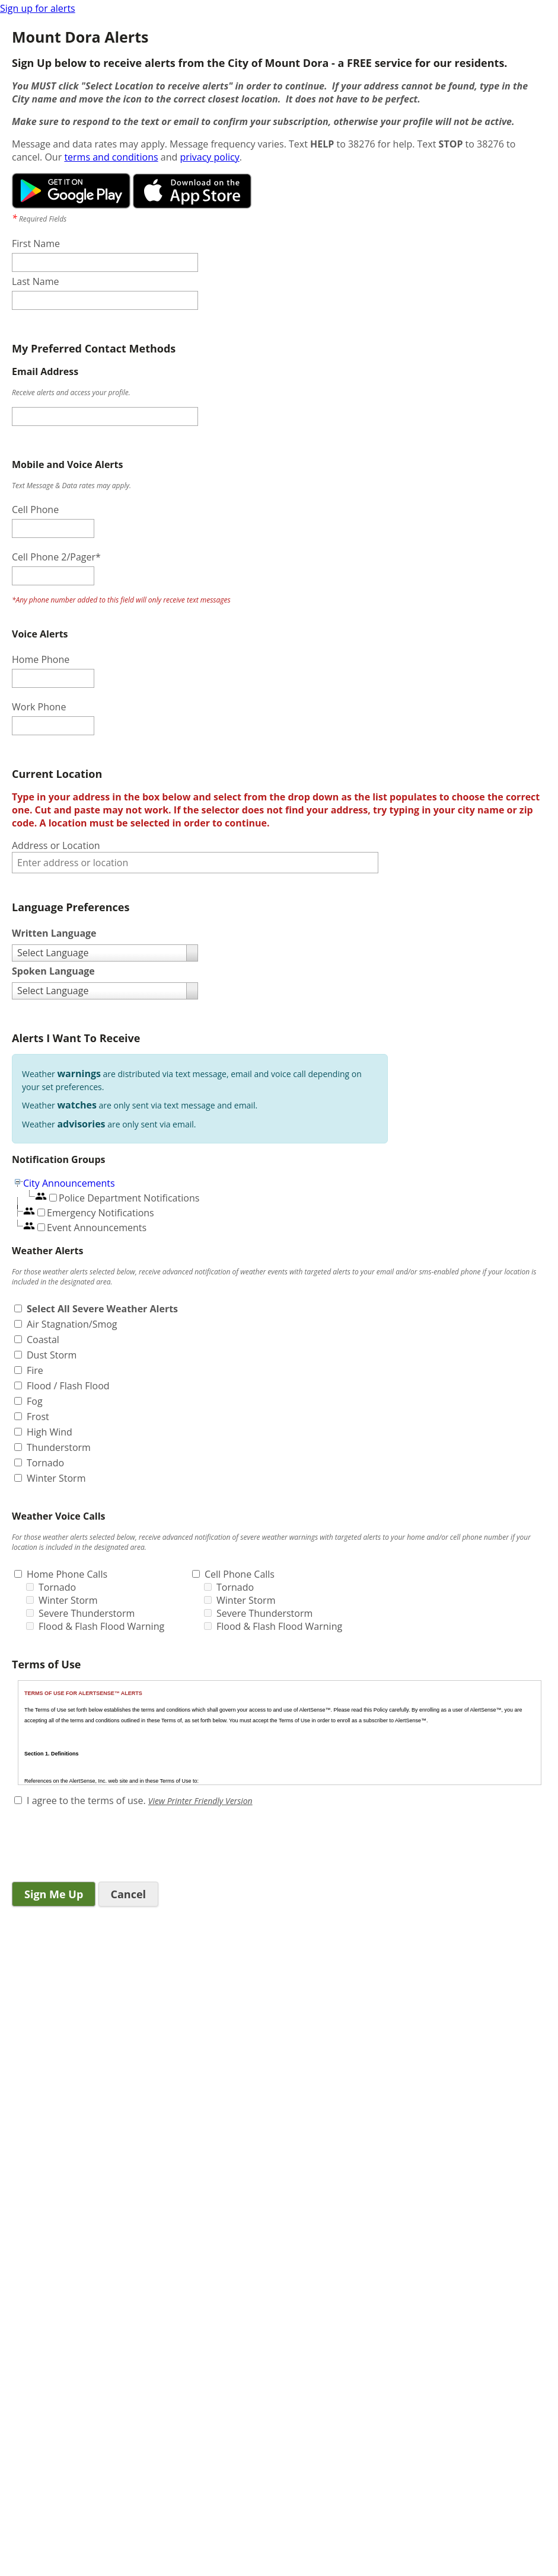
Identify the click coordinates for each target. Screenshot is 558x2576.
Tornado (45, 1462)
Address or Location (56, 845)
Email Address (45, 371)
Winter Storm (56, 1478)
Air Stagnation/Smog (72, 1324)
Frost (38, 1416)
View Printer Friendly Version (200, 1800)
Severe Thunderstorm (87, 1613)
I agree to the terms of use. (86, 1800)
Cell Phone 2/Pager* (56, 556)
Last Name (35, 281)
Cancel (128, 1894)
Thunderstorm (59, 1447)
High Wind (49, 1431)
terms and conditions (111, 157)
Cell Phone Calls (240, 1574)
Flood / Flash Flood (68, 1385)
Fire (35, 1370)
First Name (36, 243)
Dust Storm (51, 1354)
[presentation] (102, 1845)
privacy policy (209, 157)
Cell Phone (35, 509)
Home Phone (40, 659)
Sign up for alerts (37, 8)
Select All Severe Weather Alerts (102, 1308)
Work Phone (39, 706)
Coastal (43, 1339)
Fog (35, 1401)
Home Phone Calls (67, 1574)
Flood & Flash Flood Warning (101, 1626)
